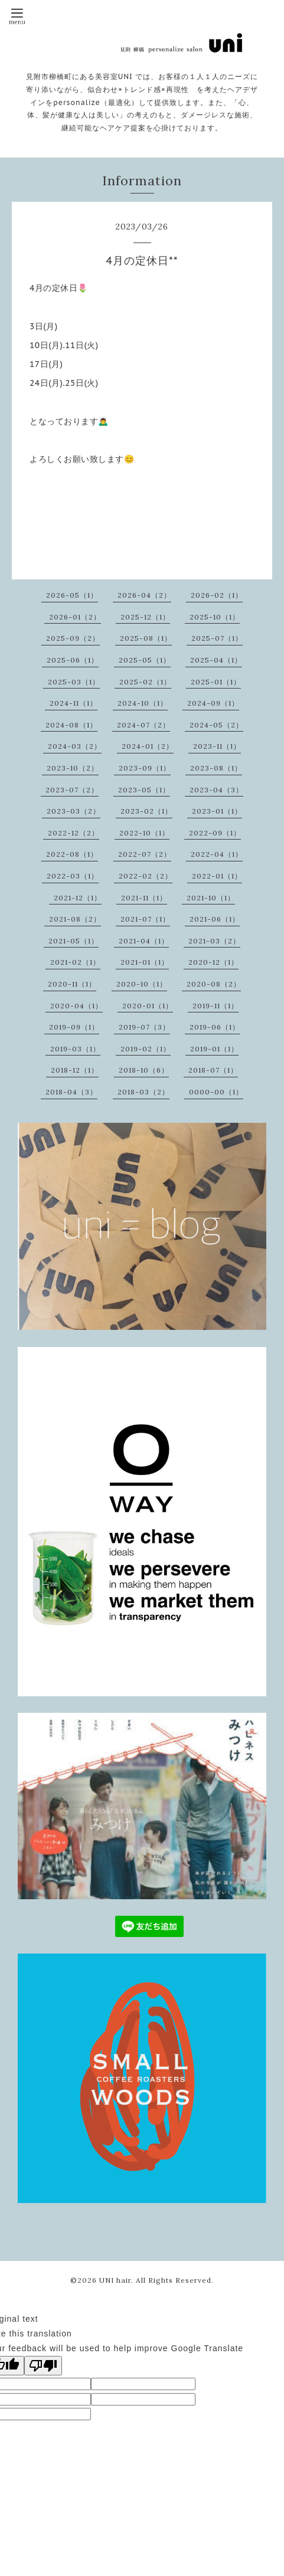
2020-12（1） (213, 962)
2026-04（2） (144, 595)
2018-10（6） (144, 1070)
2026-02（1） (217, 595)
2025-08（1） (146, 638)
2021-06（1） (215, 919)
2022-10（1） (144, 832)
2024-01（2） (148, 746)
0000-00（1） (216, 1091)
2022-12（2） (73, 832)
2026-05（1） (72, 595)
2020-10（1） (141, 983)
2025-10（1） (215, 616)
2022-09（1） (215, 832)
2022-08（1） (72, 854)
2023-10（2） (73, 767)
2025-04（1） (216, 660)
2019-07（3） (144, 1026)
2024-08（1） (71, 724)
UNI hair (115, 2280)
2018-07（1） (213, 1070)
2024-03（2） (75, 746)
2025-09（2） (73, 638)
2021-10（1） (211, 897)
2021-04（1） (144, 940)
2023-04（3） (216, 789)
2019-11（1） (215, 1005)
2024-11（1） (73, 703)
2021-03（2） (214, 940)
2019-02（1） (145, 1048)
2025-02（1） (145, 681)
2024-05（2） (216, 724)
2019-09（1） (74, 1026)
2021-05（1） (73, 940)
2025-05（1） (145, 660)
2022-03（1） (73, 875)
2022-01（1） (217, 875)
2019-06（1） (215, 1026)
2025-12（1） (145, 616)
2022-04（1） (217, 854)
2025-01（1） (216, 681)
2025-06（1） (73, 660)
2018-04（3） (71, 1091)
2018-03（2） (143, 1091)
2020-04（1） (76, 1005)
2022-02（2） (145, 875)
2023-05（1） (144, 789)
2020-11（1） (72, 983)
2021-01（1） (144, 962)
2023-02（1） (146, 811)
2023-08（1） (216, 767)
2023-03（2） (73, 811)
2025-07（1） (217, 638)
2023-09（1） (145, 767)
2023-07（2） (72, 789)
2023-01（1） (217, 811)
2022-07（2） (144, 854)
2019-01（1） (214, 1048)
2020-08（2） (214, 983)
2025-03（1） (74, 681)
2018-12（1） (75, 1070)
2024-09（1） (213, 703)
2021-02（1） (75, 962)
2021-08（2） (75, 919)
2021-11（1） (144, 897)
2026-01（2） (75, 616)
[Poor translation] (43, 2365)
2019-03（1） (75, 1048)
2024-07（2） (143, 724)
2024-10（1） (142, 703)
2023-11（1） (217, 746)
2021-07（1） (145, 919)
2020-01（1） (147, 1005)
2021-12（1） (78, 897)
